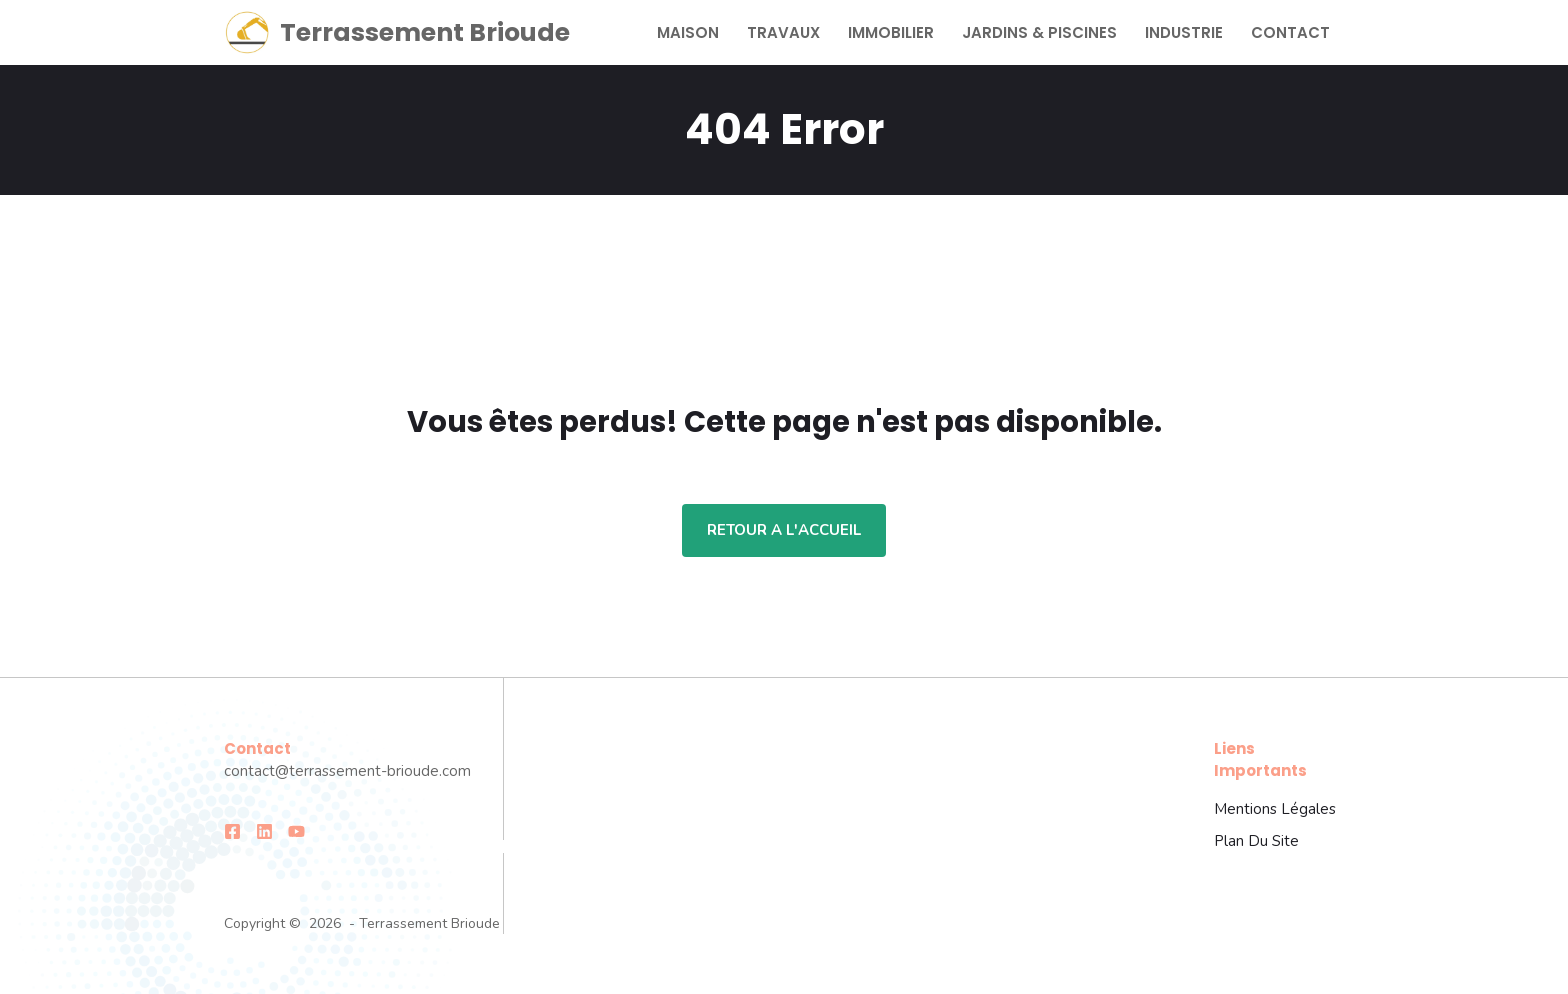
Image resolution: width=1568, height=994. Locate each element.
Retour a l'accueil (784, 530)
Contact (1290, 32)
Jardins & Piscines (1039, 32)
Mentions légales (1275, 809)
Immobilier (891, 32)
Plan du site (1256, 841)
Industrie (1184, 32)
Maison (688, 32)
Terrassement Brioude (425, 32)
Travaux (783, 32)
